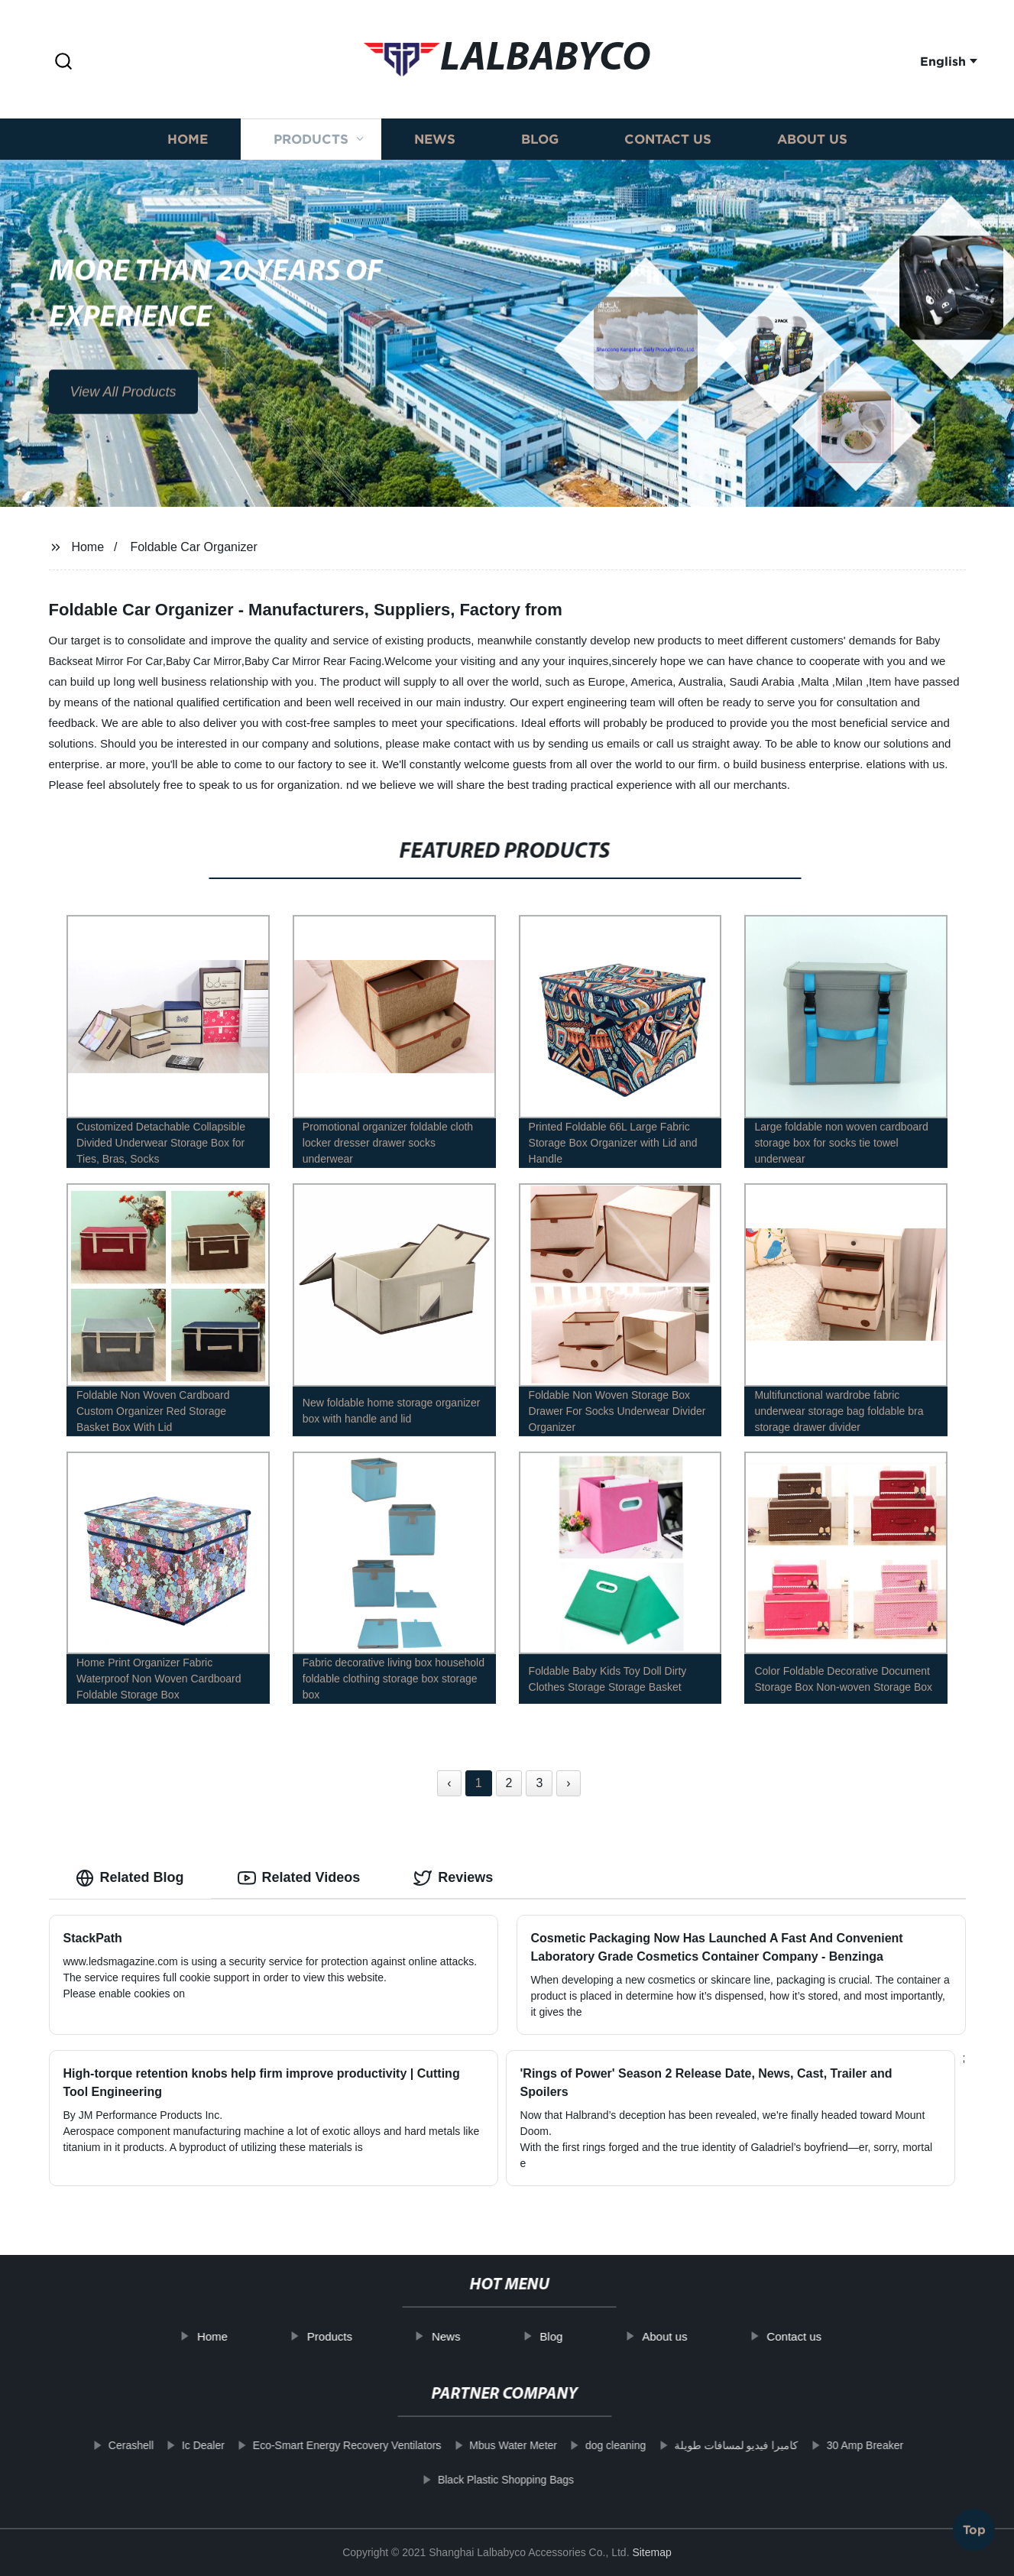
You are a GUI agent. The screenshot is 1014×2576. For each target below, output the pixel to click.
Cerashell (91, 2445)
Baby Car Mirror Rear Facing (313, 661)
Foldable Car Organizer (193, 546)
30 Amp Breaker (825, 2445)
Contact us (667, 155)
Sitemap (651, 2552)
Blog (540, 155)
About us (812, 155)
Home (187, 155)
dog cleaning (576, 2445)
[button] (63, 62)
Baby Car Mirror (203, 661)
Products (311, 155)
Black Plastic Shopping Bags (466, 2480)
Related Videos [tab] (299, 1878)
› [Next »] (568, 1782)
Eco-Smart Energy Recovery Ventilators (307, 2445)
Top (974, 2532)
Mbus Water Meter (473, 2445)
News (434, 155)
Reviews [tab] (453, 1878)
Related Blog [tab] (130, 1878)
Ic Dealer (163, 2445)
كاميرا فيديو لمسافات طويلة (696, 2445)
